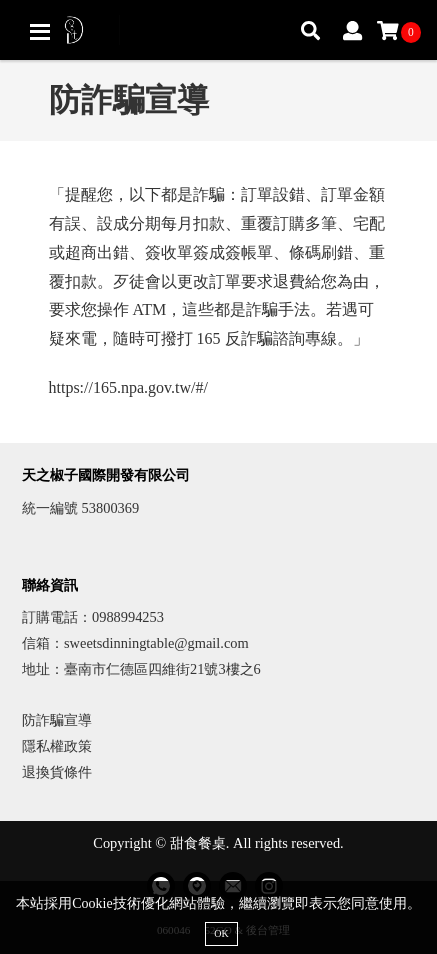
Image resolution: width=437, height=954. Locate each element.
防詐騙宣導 (57, 720)
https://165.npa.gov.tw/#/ (128, 387)
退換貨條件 (57, 772)
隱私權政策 (57, 746)
